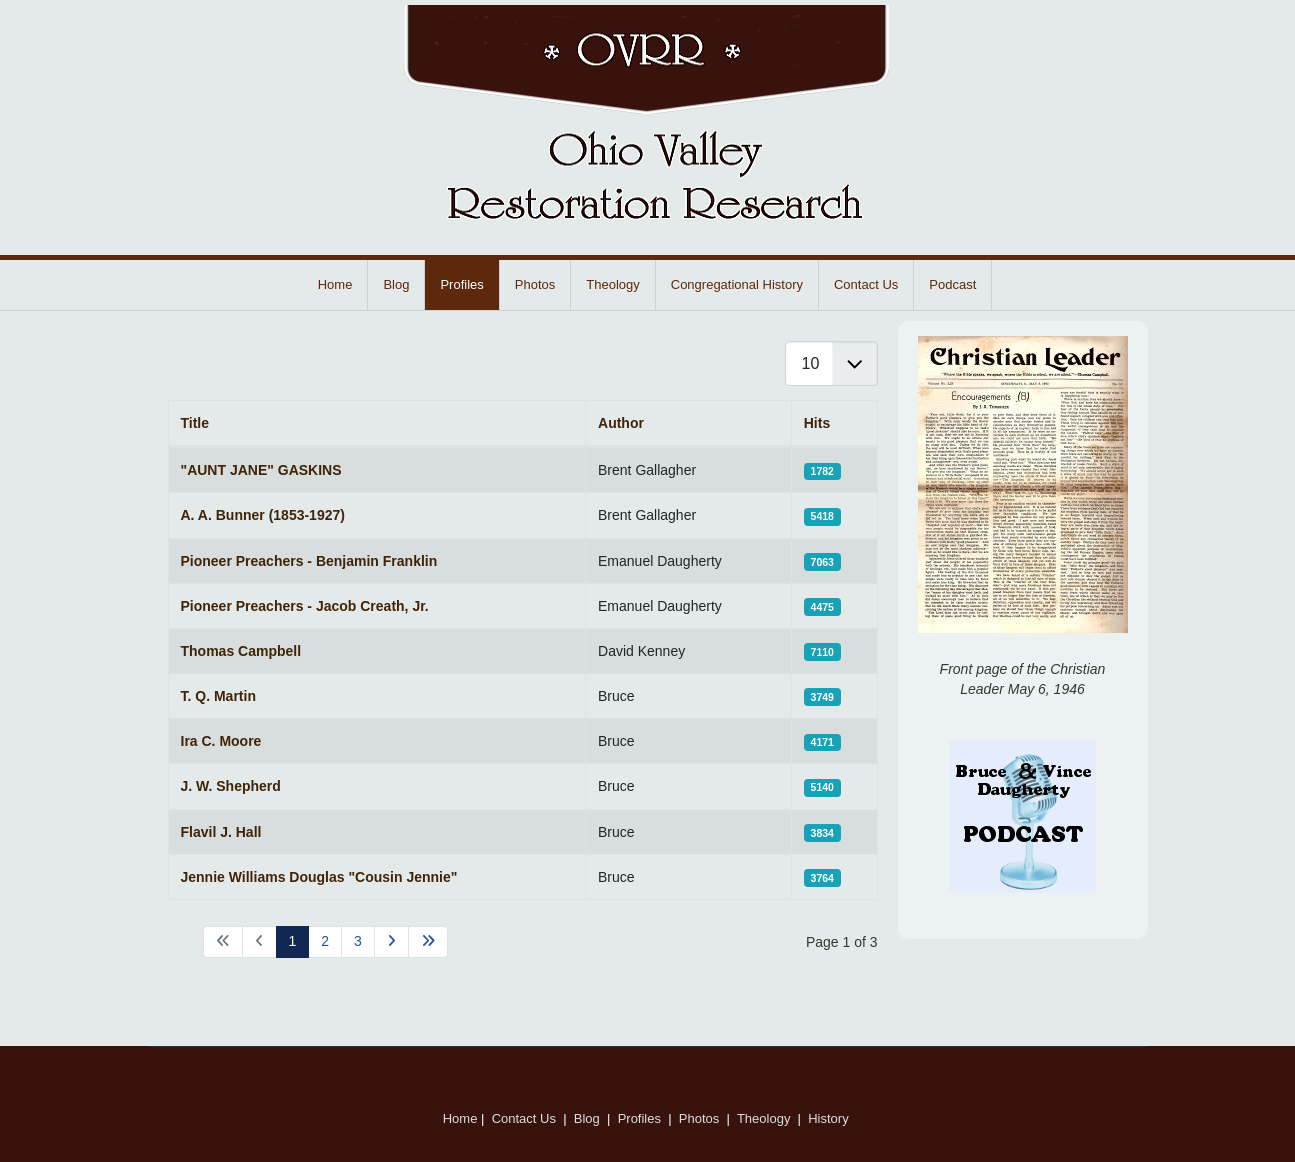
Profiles (461, 284)
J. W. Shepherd (231, 786)
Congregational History (737, 284)
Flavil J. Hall (221, 832)
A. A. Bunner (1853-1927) (263, 515)
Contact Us (866, 284)
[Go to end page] (428, 942)
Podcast (952, 284)
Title (195, 423)
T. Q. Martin (218, 696)
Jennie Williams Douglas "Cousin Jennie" (319, 877)
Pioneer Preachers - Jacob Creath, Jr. (305, 606)
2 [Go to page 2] (325, 941)
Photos (535, 284)
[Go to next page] (391, 942)
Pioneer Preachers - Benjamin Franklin (309, 561)
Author (621, 423)
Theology (612, 284)
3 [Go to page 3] (358, 941)
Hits (817, 423)
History (830, 1118)
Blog (396, 284)
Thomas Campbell (241, 651)
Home (335, 284)
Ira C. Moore (221, 741)
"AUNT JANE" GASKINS (261, 470)
